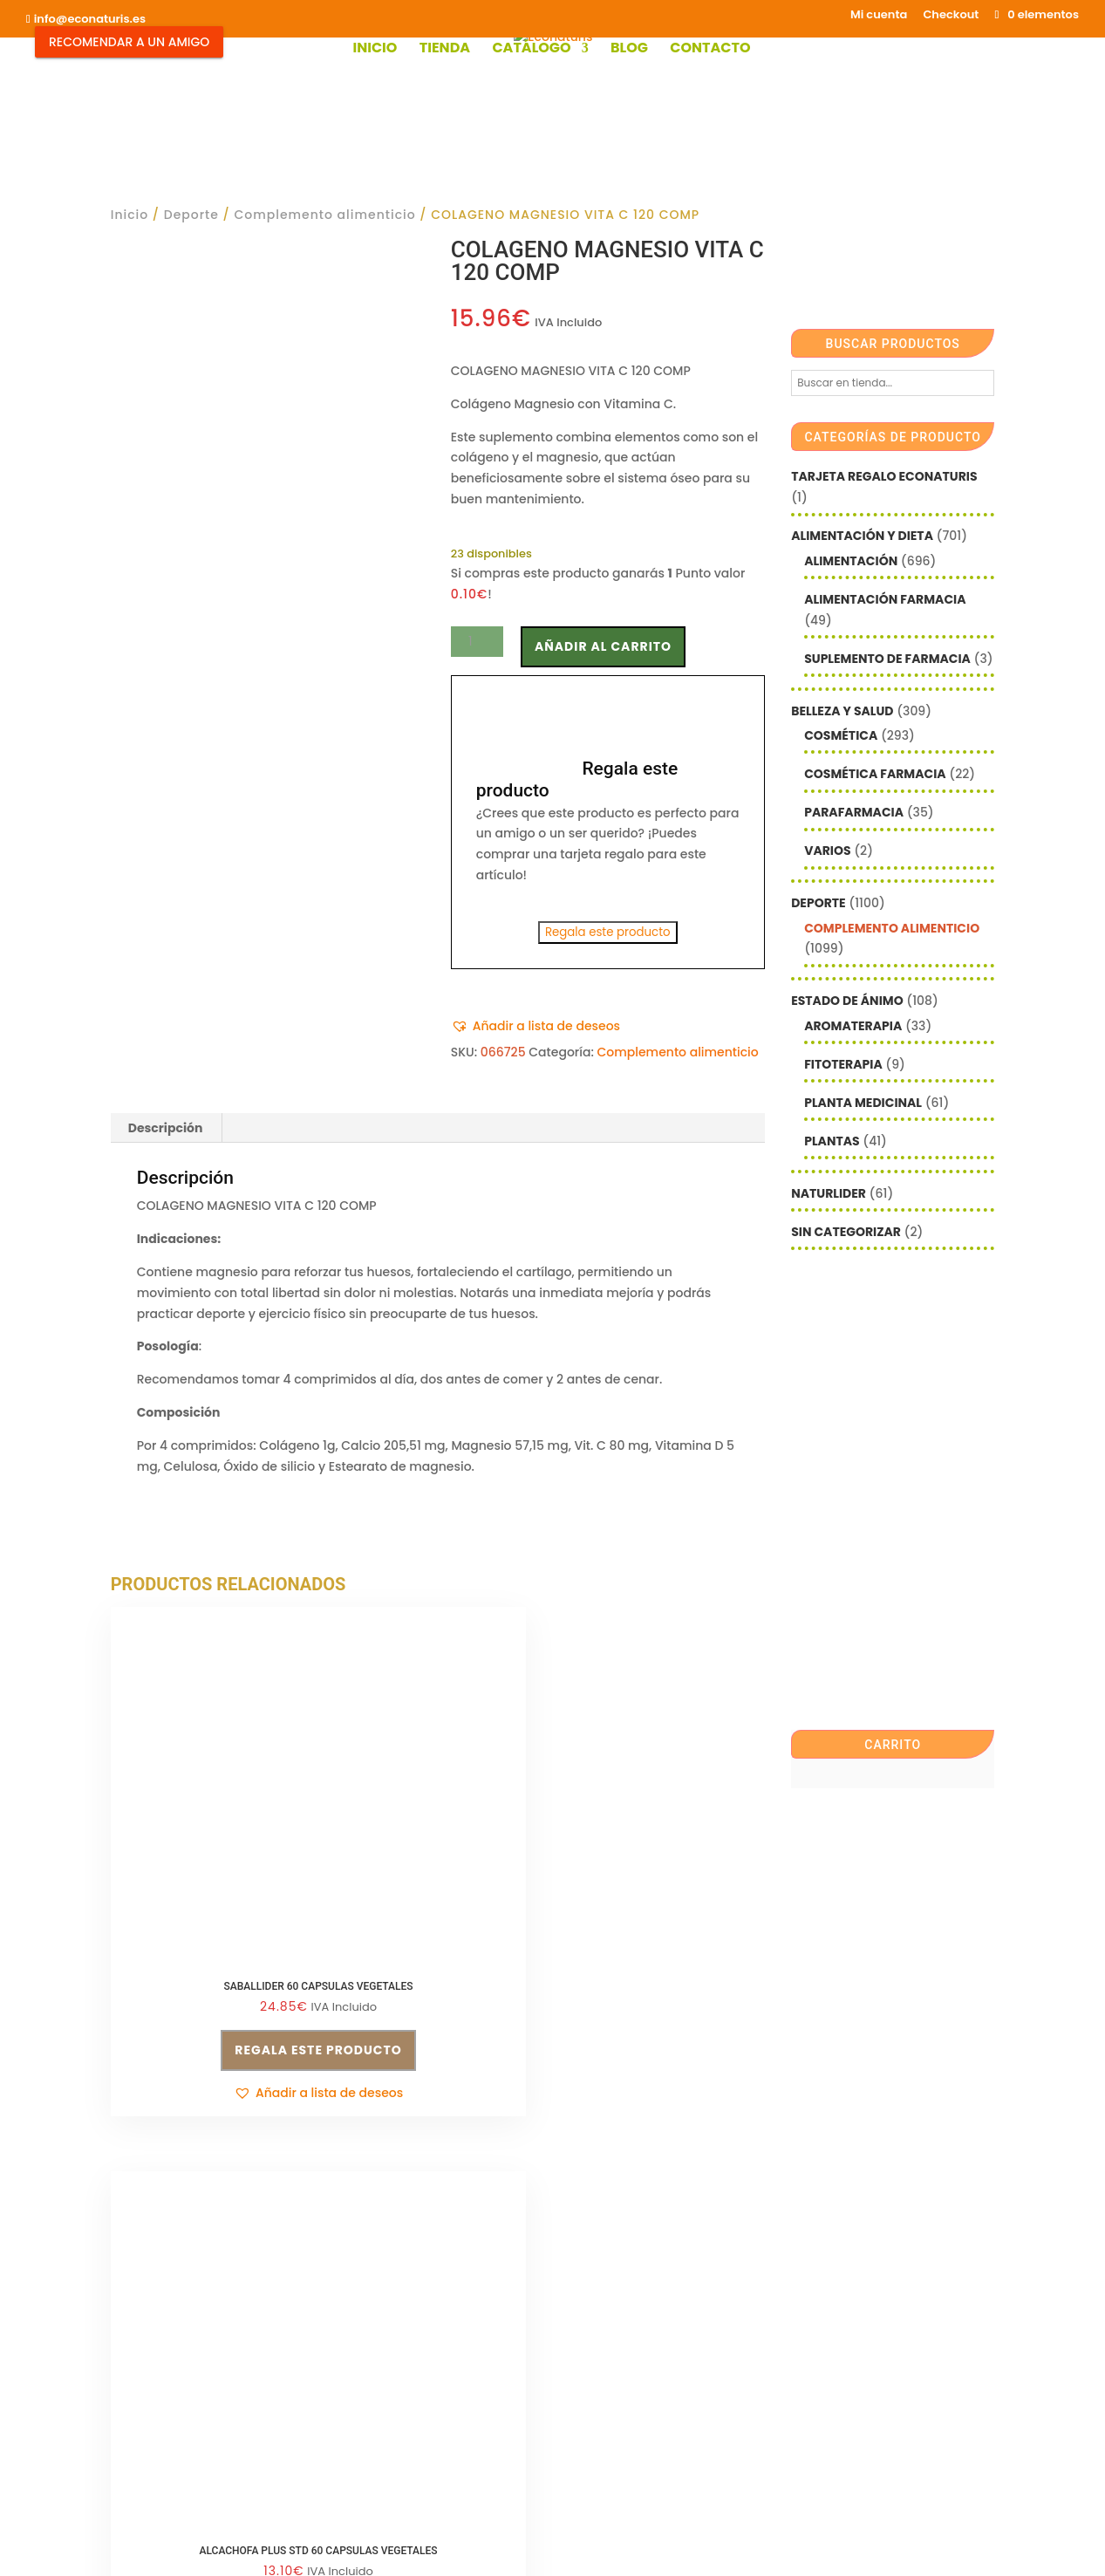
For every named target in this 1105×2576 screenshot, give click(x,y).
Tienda (444, 50)
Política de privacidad (405, 2272)
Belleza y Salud (842, 711)
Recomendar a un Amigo (129, 42)
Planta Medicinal (863, 1102)
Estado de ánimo (847, 1000)
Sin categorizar (846, 1231)
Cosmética (840, 735)
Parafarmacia (854, 812)
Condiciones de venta (405, 2240)
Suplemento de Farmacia (887, 658)
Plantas (831, 1141)
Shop (419, 2455)
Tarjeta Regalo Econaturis (884, 476)
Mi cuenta (878, 16)
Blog (629, 50)
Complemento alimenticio (324, 214)
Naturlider (828, 1193)
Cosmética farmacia (874, 773)
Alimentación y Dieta (862, 535)
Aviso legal (144, 2384)
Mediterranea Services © (482, 2545)
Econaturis (711, 2545)
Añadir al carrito (603, 646)
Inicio (374, 50)
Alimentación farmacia (884, 599)
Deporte (191, 214)
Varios (827, 850)
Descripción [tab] (165, 1128)
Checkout (951, 16)
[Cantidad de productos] (477, 641)
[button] (535, 1026)
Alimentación (850, 561)
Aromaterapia (853, 1026)
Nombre (591, 2290)
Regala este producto (608, 932)
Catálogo (531, 50)
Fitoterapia (843, 1064)
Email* (586, 2236)
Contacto (710, 50)
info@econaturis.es (170, 2351)
